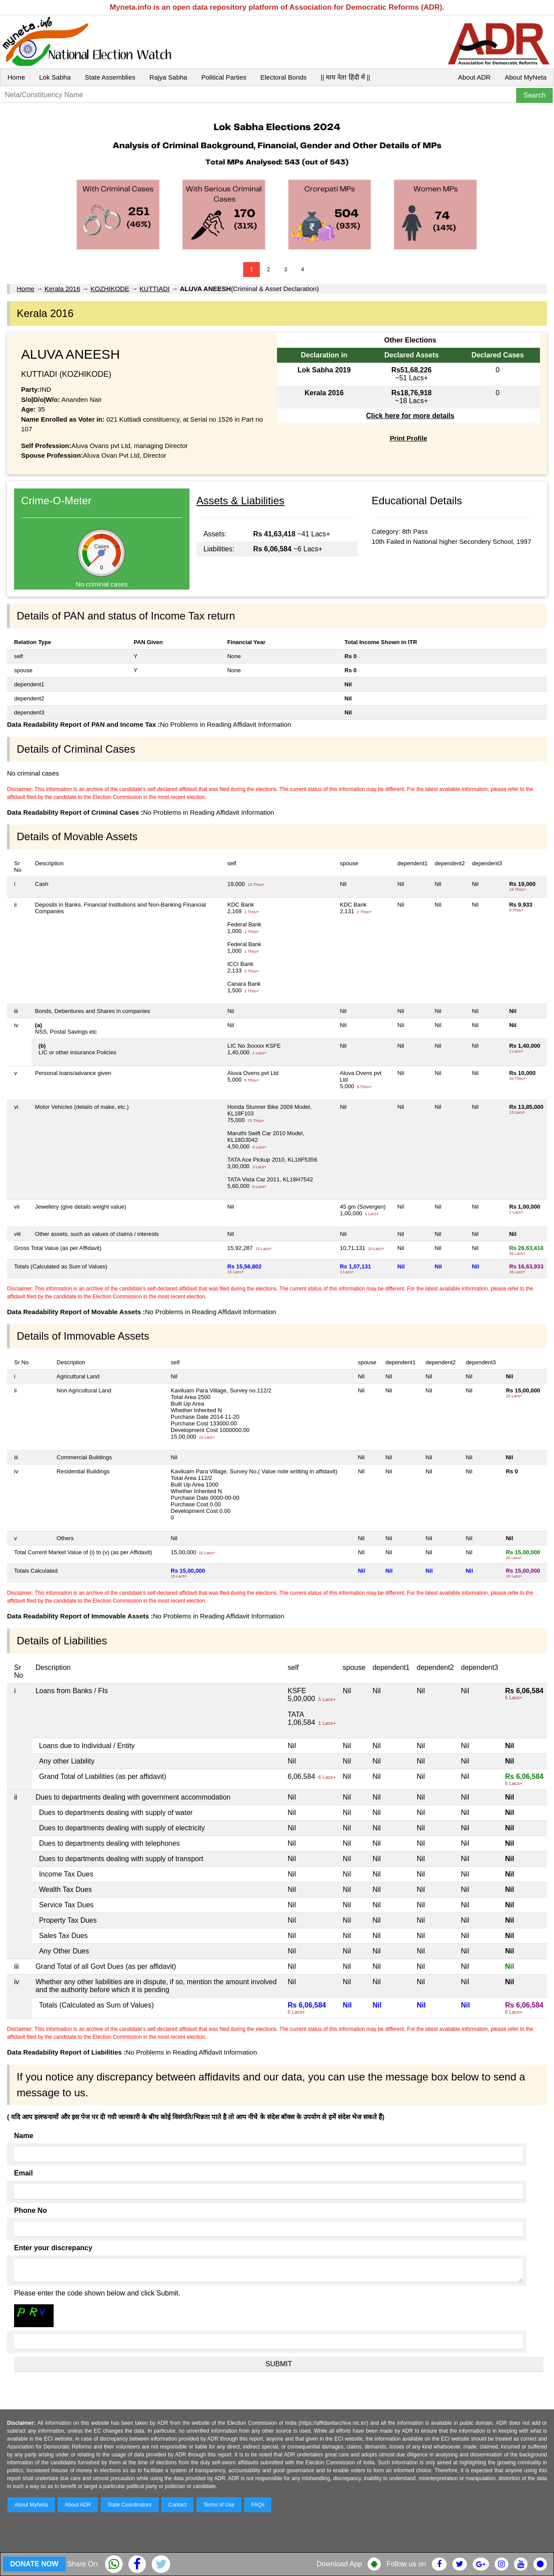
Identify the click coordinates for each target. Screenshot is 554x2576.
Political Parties (224, 77)
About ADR (474, 77)
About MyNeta (526, 77)
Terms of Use (219, 2505)
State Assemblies (110, 77)
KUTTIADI (154, 288)
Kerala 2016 (62, 288)
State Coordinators (130, 2505)
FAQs (257, 2505)
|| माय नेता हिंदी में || (345, 77)
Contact (177, 2505)
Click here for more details (410, 415)
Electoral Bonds (283, 77)
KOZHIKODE (110, 288)
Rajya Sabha (168, 77)
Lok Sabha (55, 77)
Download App (339, 2564)
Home (16, 77)
